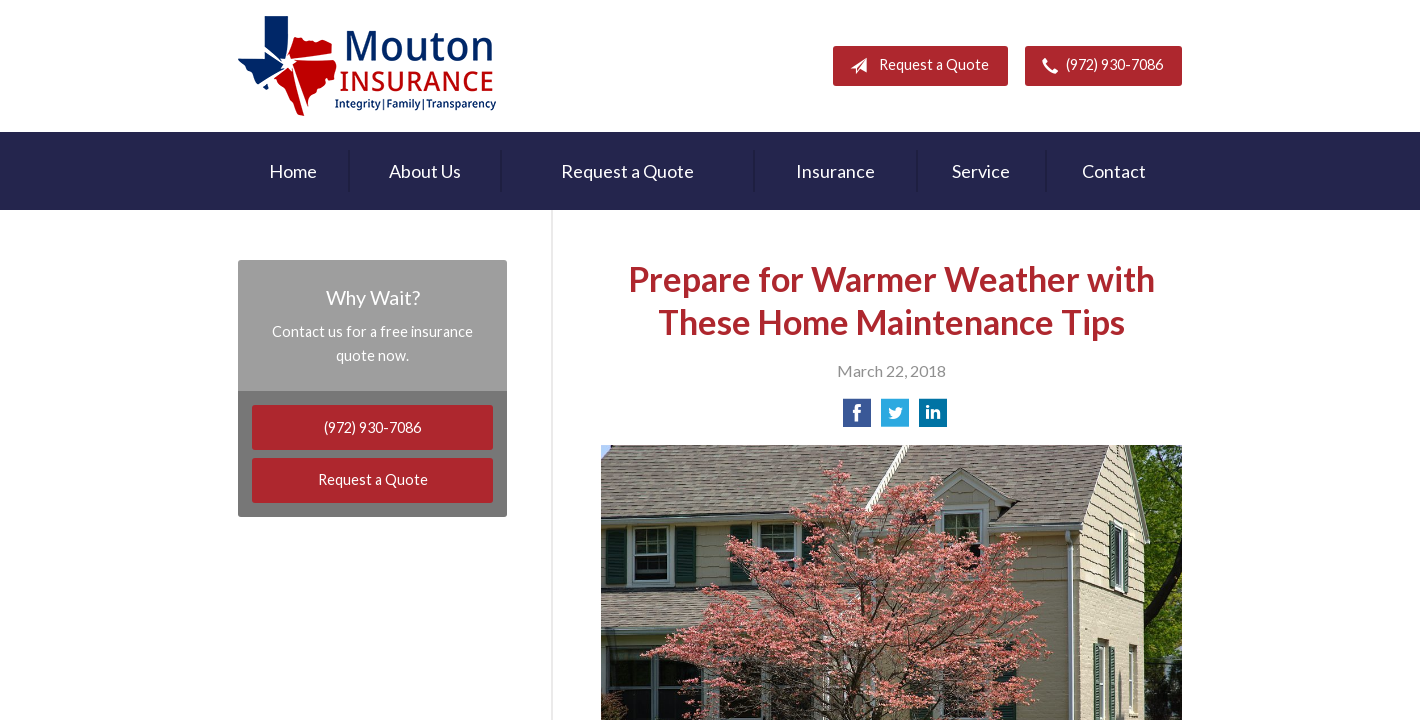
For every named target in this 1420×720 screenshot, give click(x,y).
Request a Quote (915, 66)
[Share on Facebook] (857, 418)
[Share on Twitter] (895, 418)
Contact (1114, 171)
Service (981, 171)
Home (293, 171)
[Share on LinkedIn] (933, 418)
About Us (425, 171)
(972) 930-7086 (1098, 66)
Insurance (835, 171)
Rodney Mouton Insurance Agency (367, 66)
